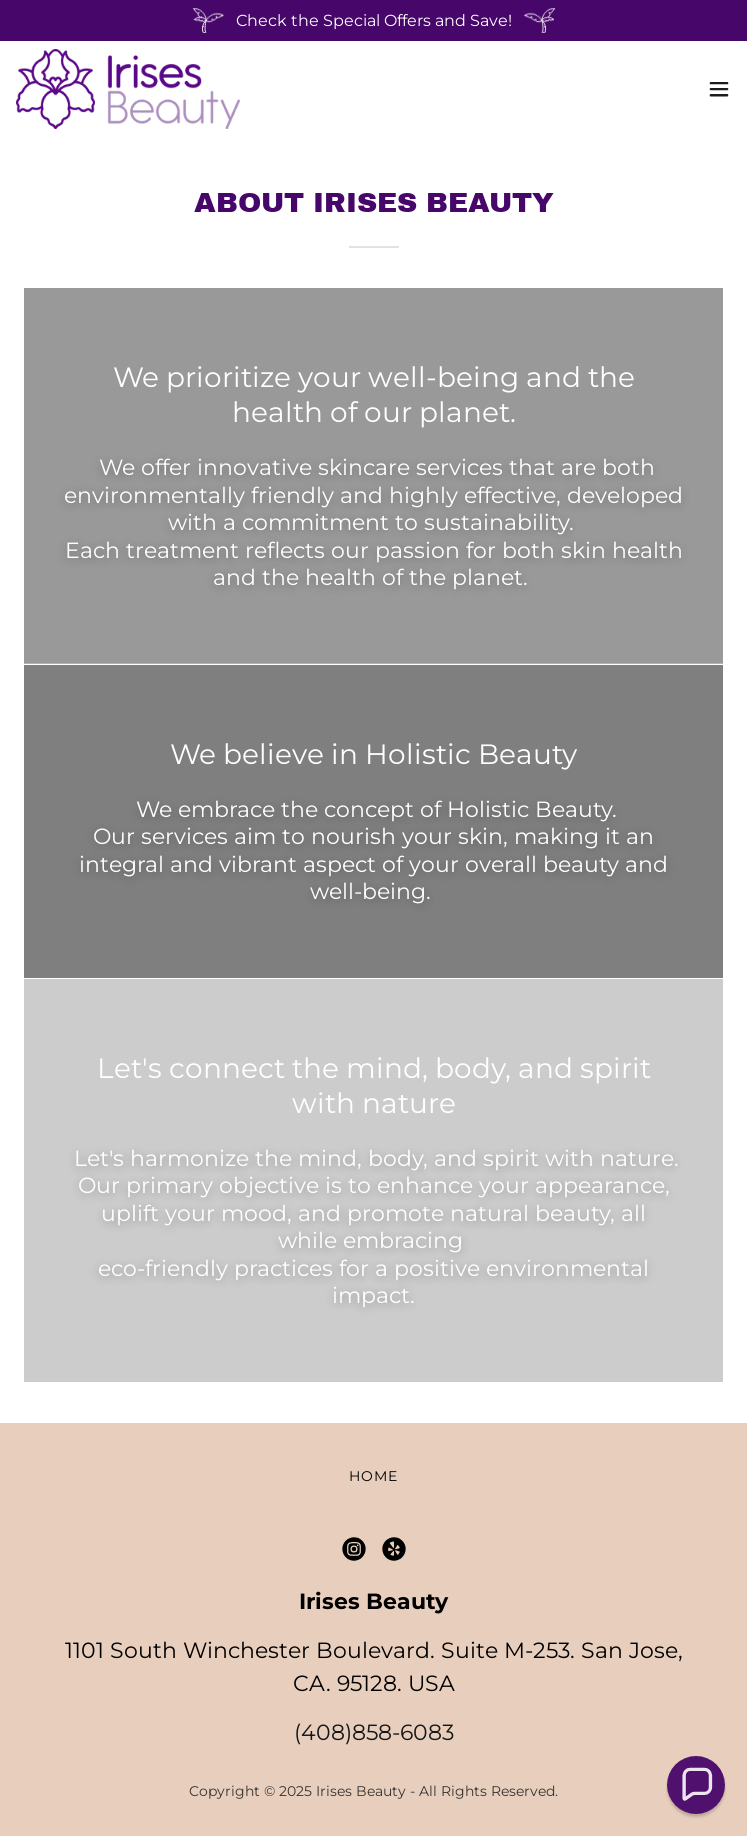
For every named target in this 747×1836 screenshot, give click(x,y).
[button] (719, 89)
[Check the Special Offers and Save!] (373, 20)
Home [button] (373, 1476)
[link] (128, 89)
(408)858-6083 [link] (374, 1732)
